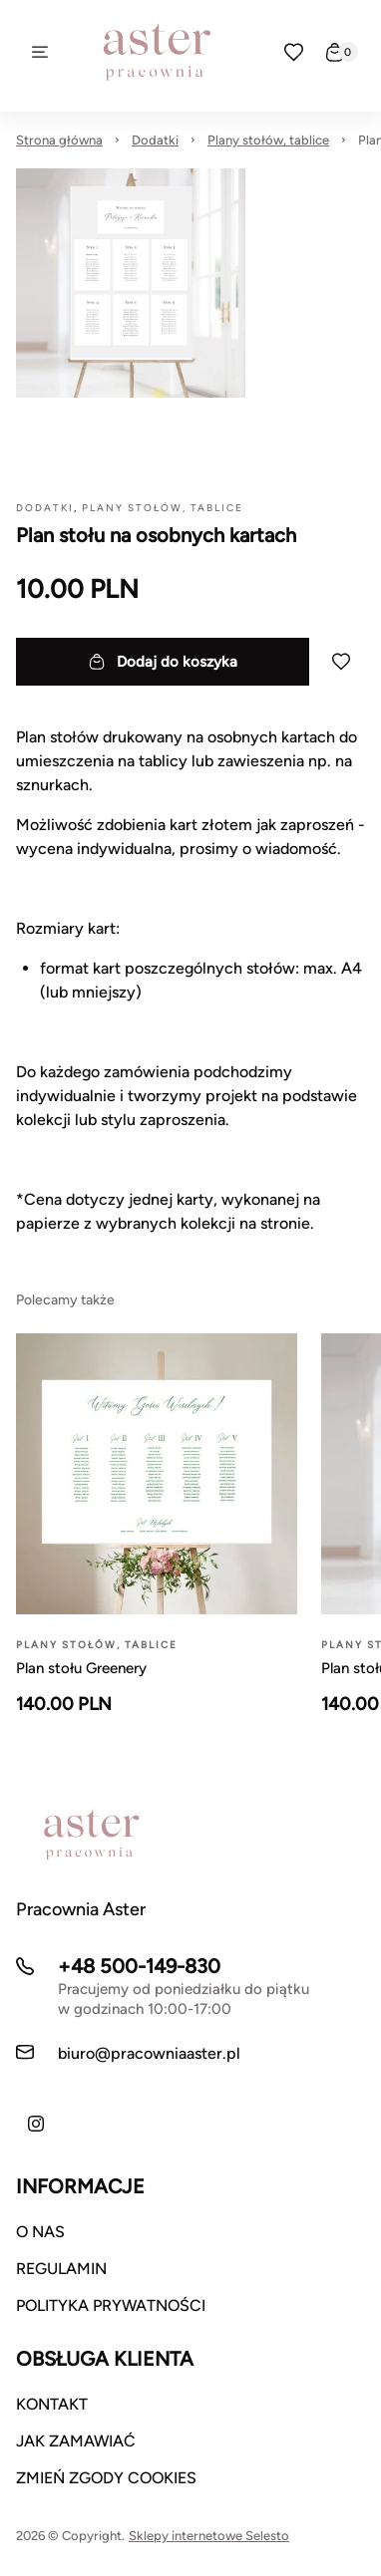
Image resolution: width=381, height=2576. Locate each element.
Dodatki (155, 140)
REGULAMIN (61, 2268)
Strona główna (59, 140)
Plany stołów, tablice (268, 140)
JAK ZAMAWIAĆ (76, 2441)
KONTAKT (52, 2404)
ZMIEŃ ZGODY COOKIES (106, 2477)
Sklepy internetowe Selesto (209, 2535)
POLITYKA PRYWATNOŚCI (110, 2305)
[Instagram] (36, 2124)
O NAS (40, 2231)
